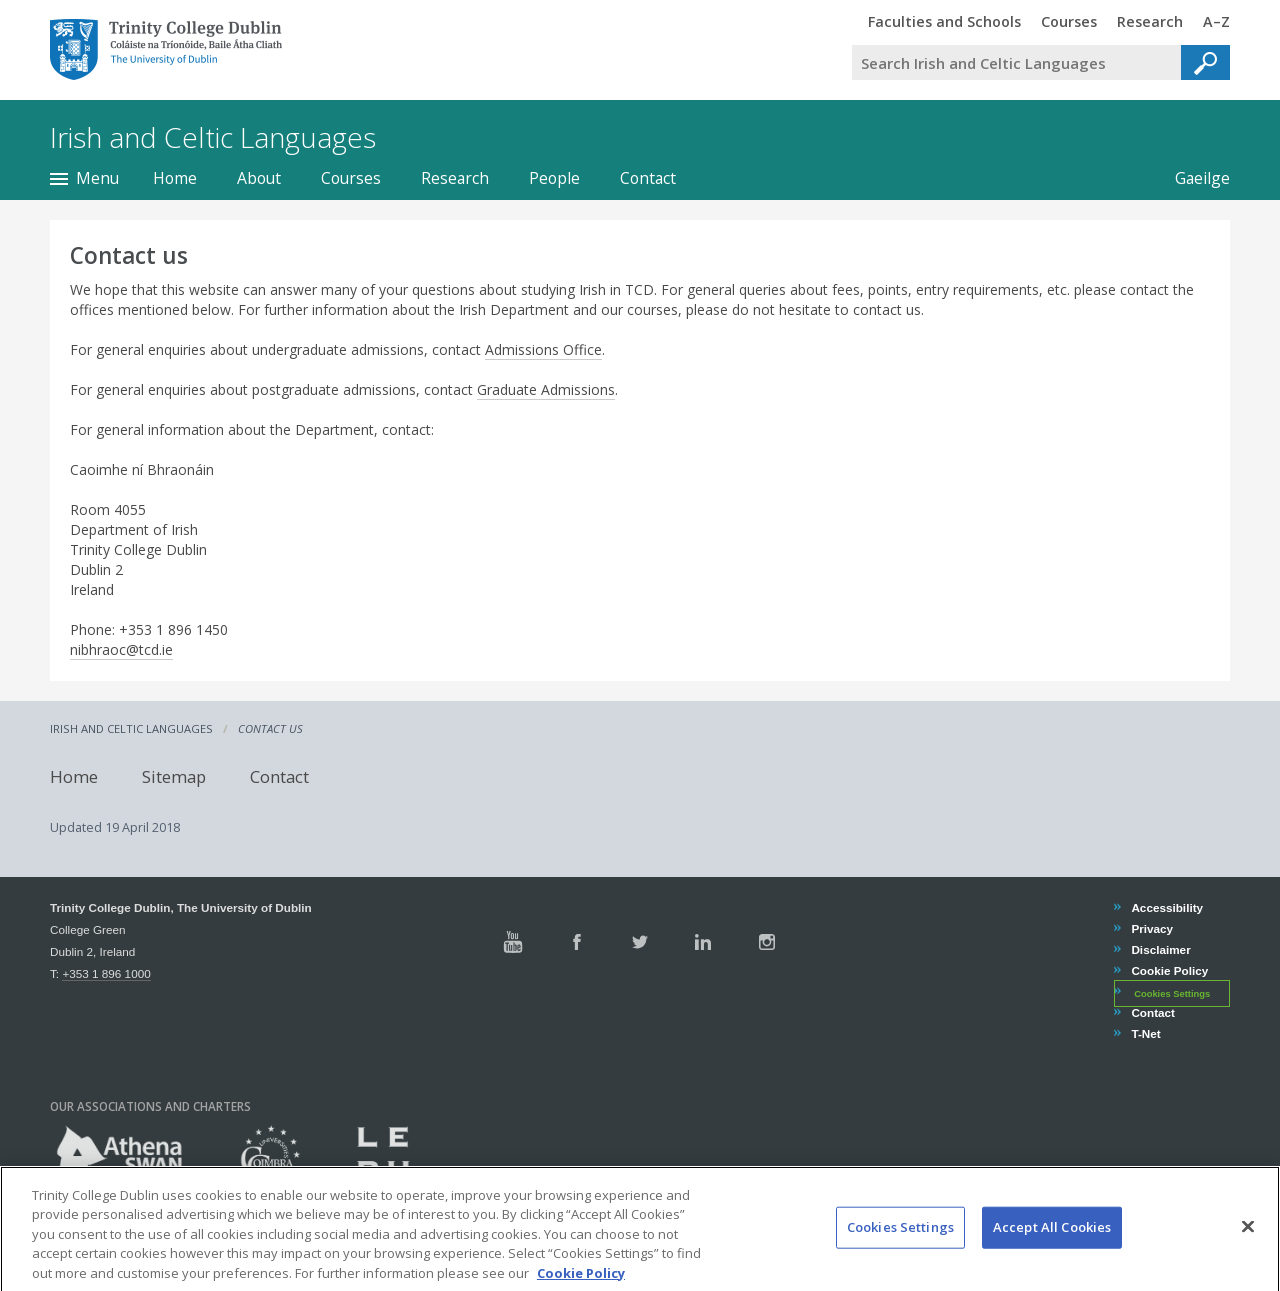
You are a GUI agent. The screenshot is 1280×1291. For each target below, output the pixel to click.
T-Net (1145, 1033)
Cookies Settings (1172, 993)
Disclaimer (1160, 949)
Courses (351, 178)
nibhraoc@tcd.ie (121, 649)
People (554, 178)
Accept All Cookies (1052, 1242)
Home (175, 178)
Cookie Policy (1169, 970)
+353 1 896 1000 (106, 973)
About (259, 178)
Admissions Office (543, 349)
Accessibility (1166, 907)
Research (455, 178)
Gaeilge (1202, 178)
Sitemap (174, 776)
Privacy (1151, 928)
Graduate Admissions (546, 389)
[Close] (1248, 1242)
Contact (648, 178)
